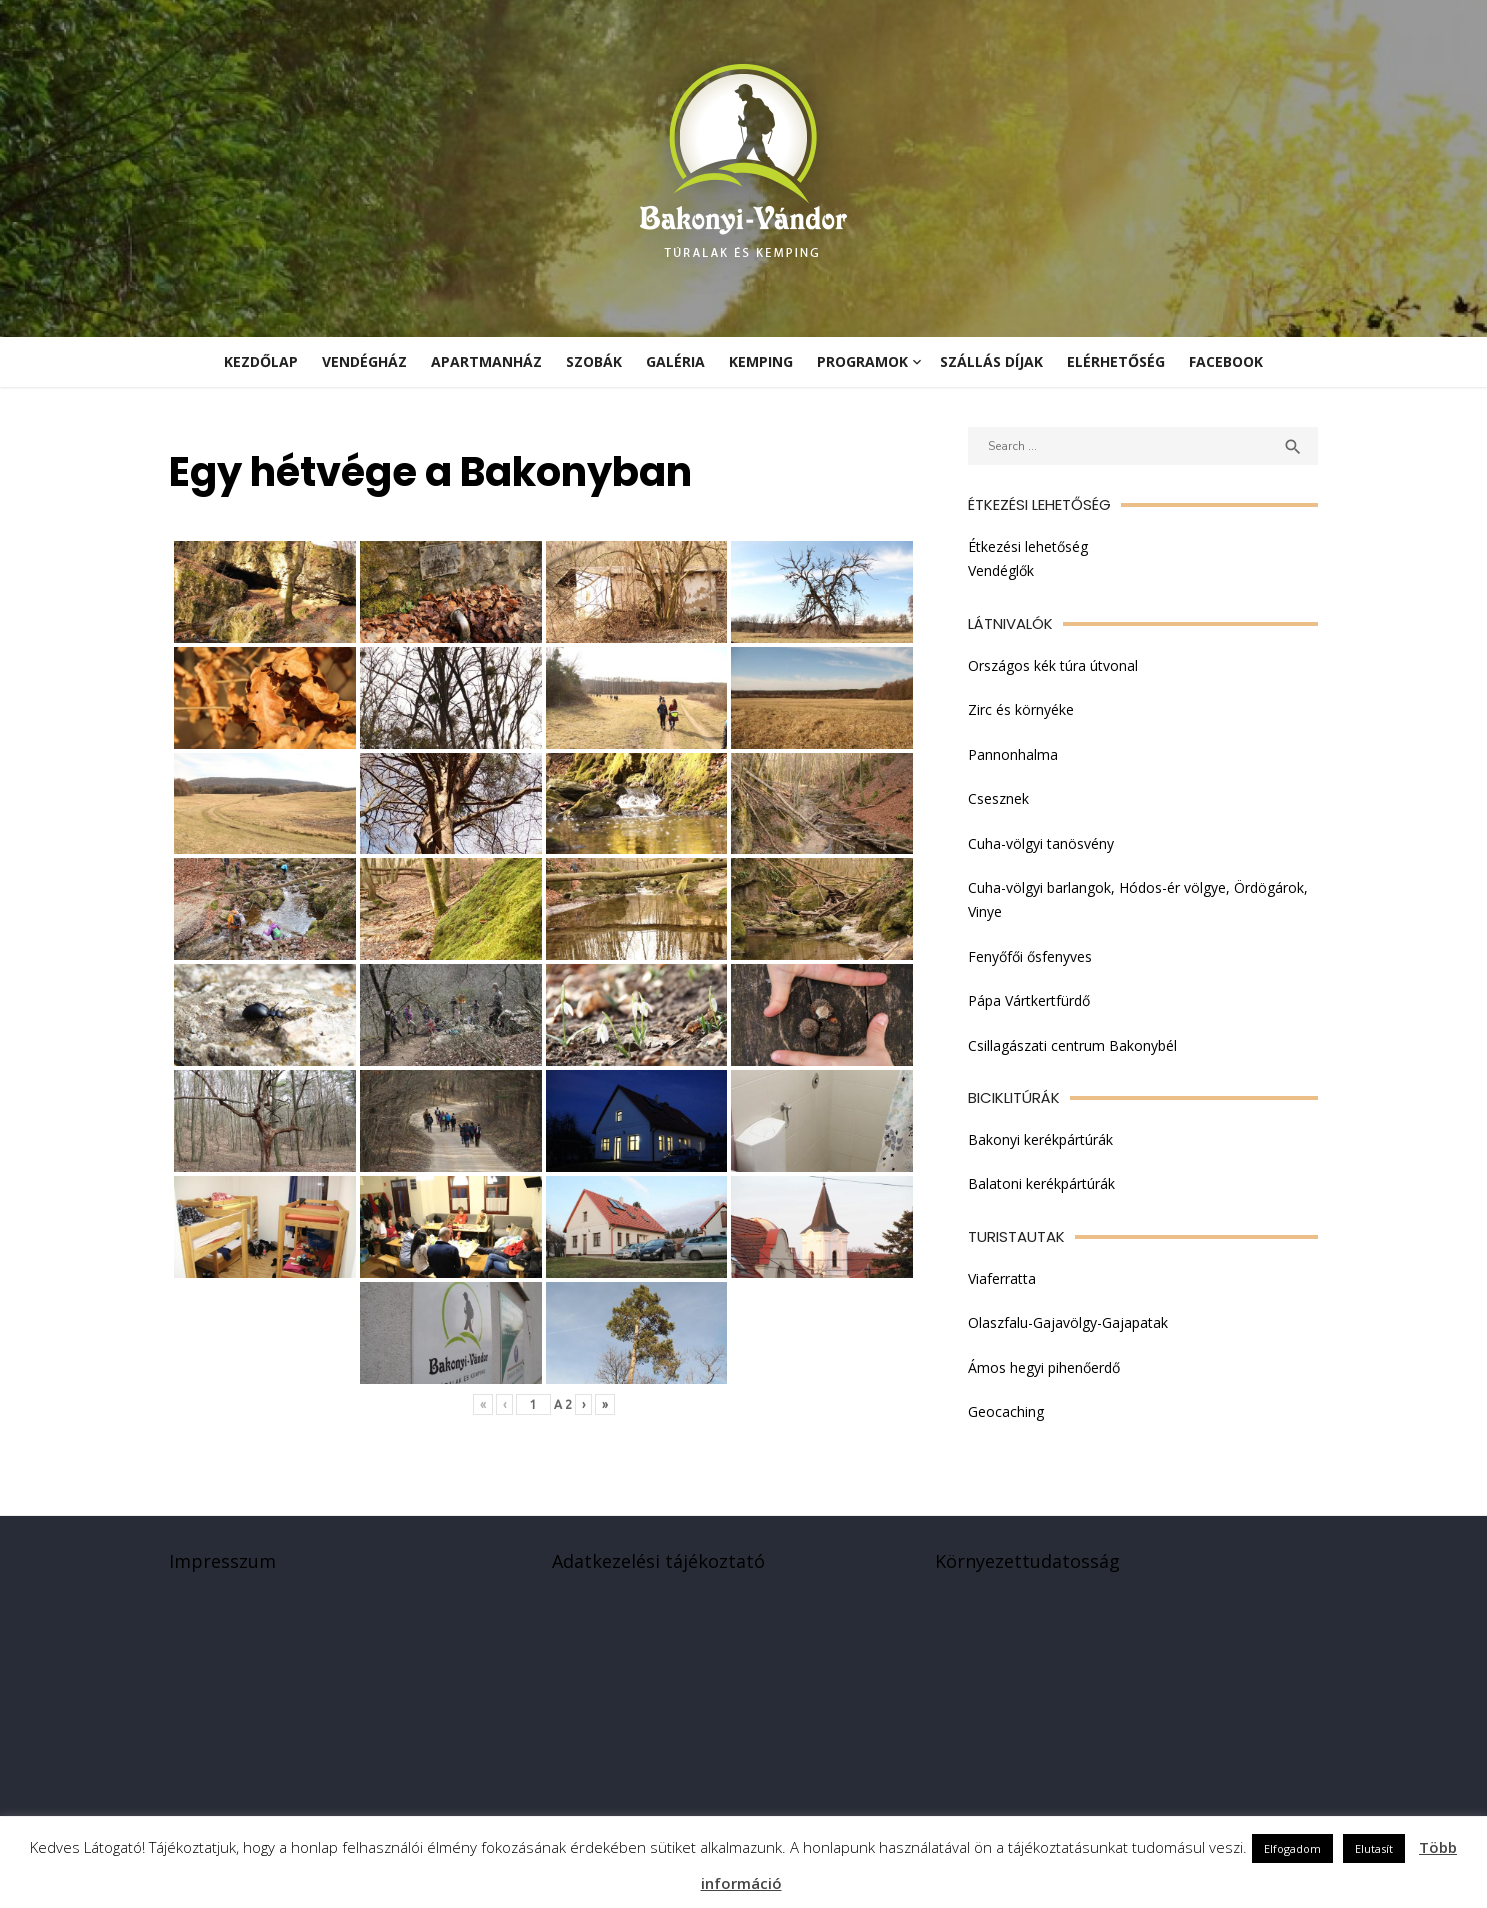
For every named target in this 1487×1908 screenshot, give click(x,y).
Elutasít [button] (1374, 1848)
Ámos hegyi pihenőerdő (1046, 1368)
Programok (862, 361)
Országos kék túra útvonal (1055, 665)
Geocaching (1008, 1413)
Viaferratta (1004, 1279)
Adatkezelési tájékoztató (656, 1569)
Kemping (761, 361)
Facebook (1226, 361)
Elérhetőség (1116, 361)
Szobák (594, 361)
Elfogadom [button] (1292, 1848)
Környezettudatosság (1029, 1569)
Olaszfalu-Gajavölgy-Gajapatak (1070, 1324)
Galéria (675, 361)
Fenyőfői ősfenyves (1032, 957)
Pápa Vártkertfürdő (1031, 1001)
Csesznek (1000, 799)
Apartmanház (486, 361)
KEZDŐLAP (261, 361)
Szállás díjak (991, 361)
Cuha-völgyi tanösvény (1043, 843)
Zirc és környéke (1023, 710)
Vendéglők (1003, 571)
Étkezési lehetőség (1030, 546)
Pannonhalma (1015, 754)
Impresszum (217, 1569)
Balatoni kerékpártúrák (1043, 1185)
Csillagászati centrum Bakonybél (1074, 1046)
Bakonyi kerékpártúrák (1042, 1140)
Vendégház (364, 361)
